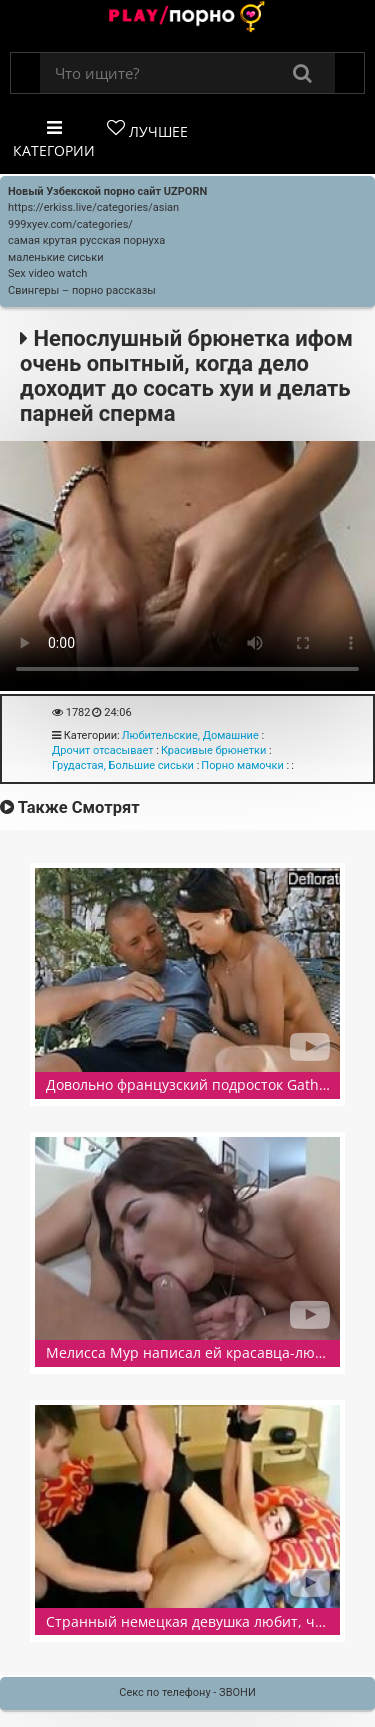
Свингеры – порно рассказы (82, 290)
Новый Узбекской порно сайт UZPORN (107, 191)
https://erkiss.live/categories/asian (93, 207)
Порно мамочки (242, 765)
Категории (54, 139)
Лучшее (147, 130)
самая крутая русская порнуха (86, 240)
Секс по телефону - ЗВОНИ (187, 1692)
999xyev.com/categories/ (70, 224)
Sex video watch (47, 273)
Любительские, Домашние (190, 735)
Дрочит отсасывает (102, 750)
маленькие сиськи (56, 257)
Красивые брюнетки (213, 750)
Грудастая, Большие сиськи (123, 765)
